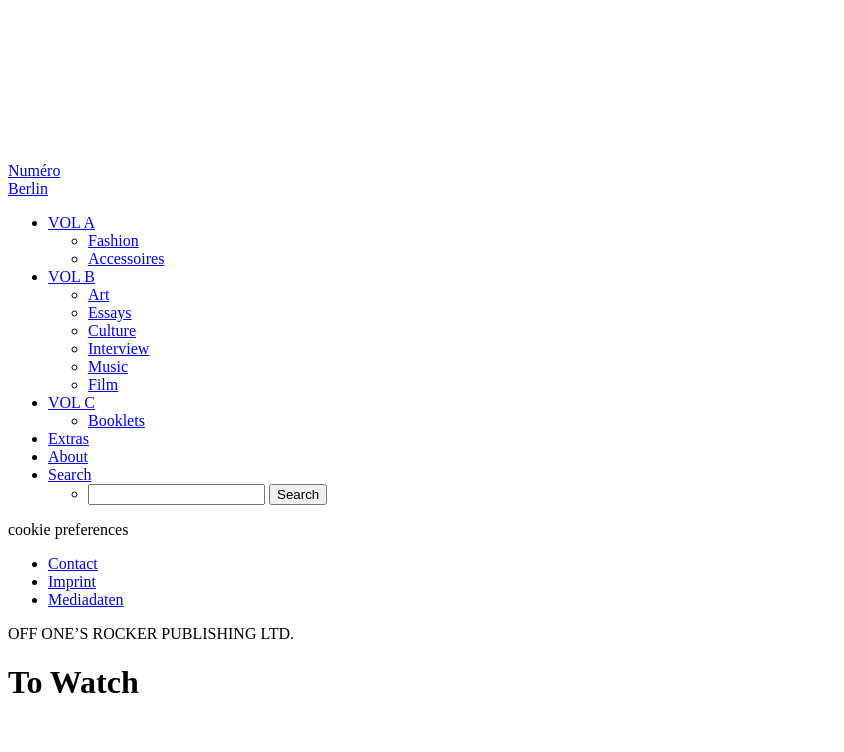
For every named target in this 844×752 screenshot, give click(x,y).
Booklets (116, 420)
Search (70, 474)
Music (108, 366)
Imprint (72, 581)
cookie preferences (68, 529)
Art (98, 294)
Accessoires (126, 258)
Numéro (34, 179)
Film (103, 384)
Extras (68, 438)
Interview (118, 348)
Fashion (113, 240)
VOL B (71, 276)
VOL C (71, 402)
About (68, 456)
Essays (110, 312)
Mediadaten (86, 599)
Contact (73, 563)
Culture (112, 330)
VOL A (71, 222)
